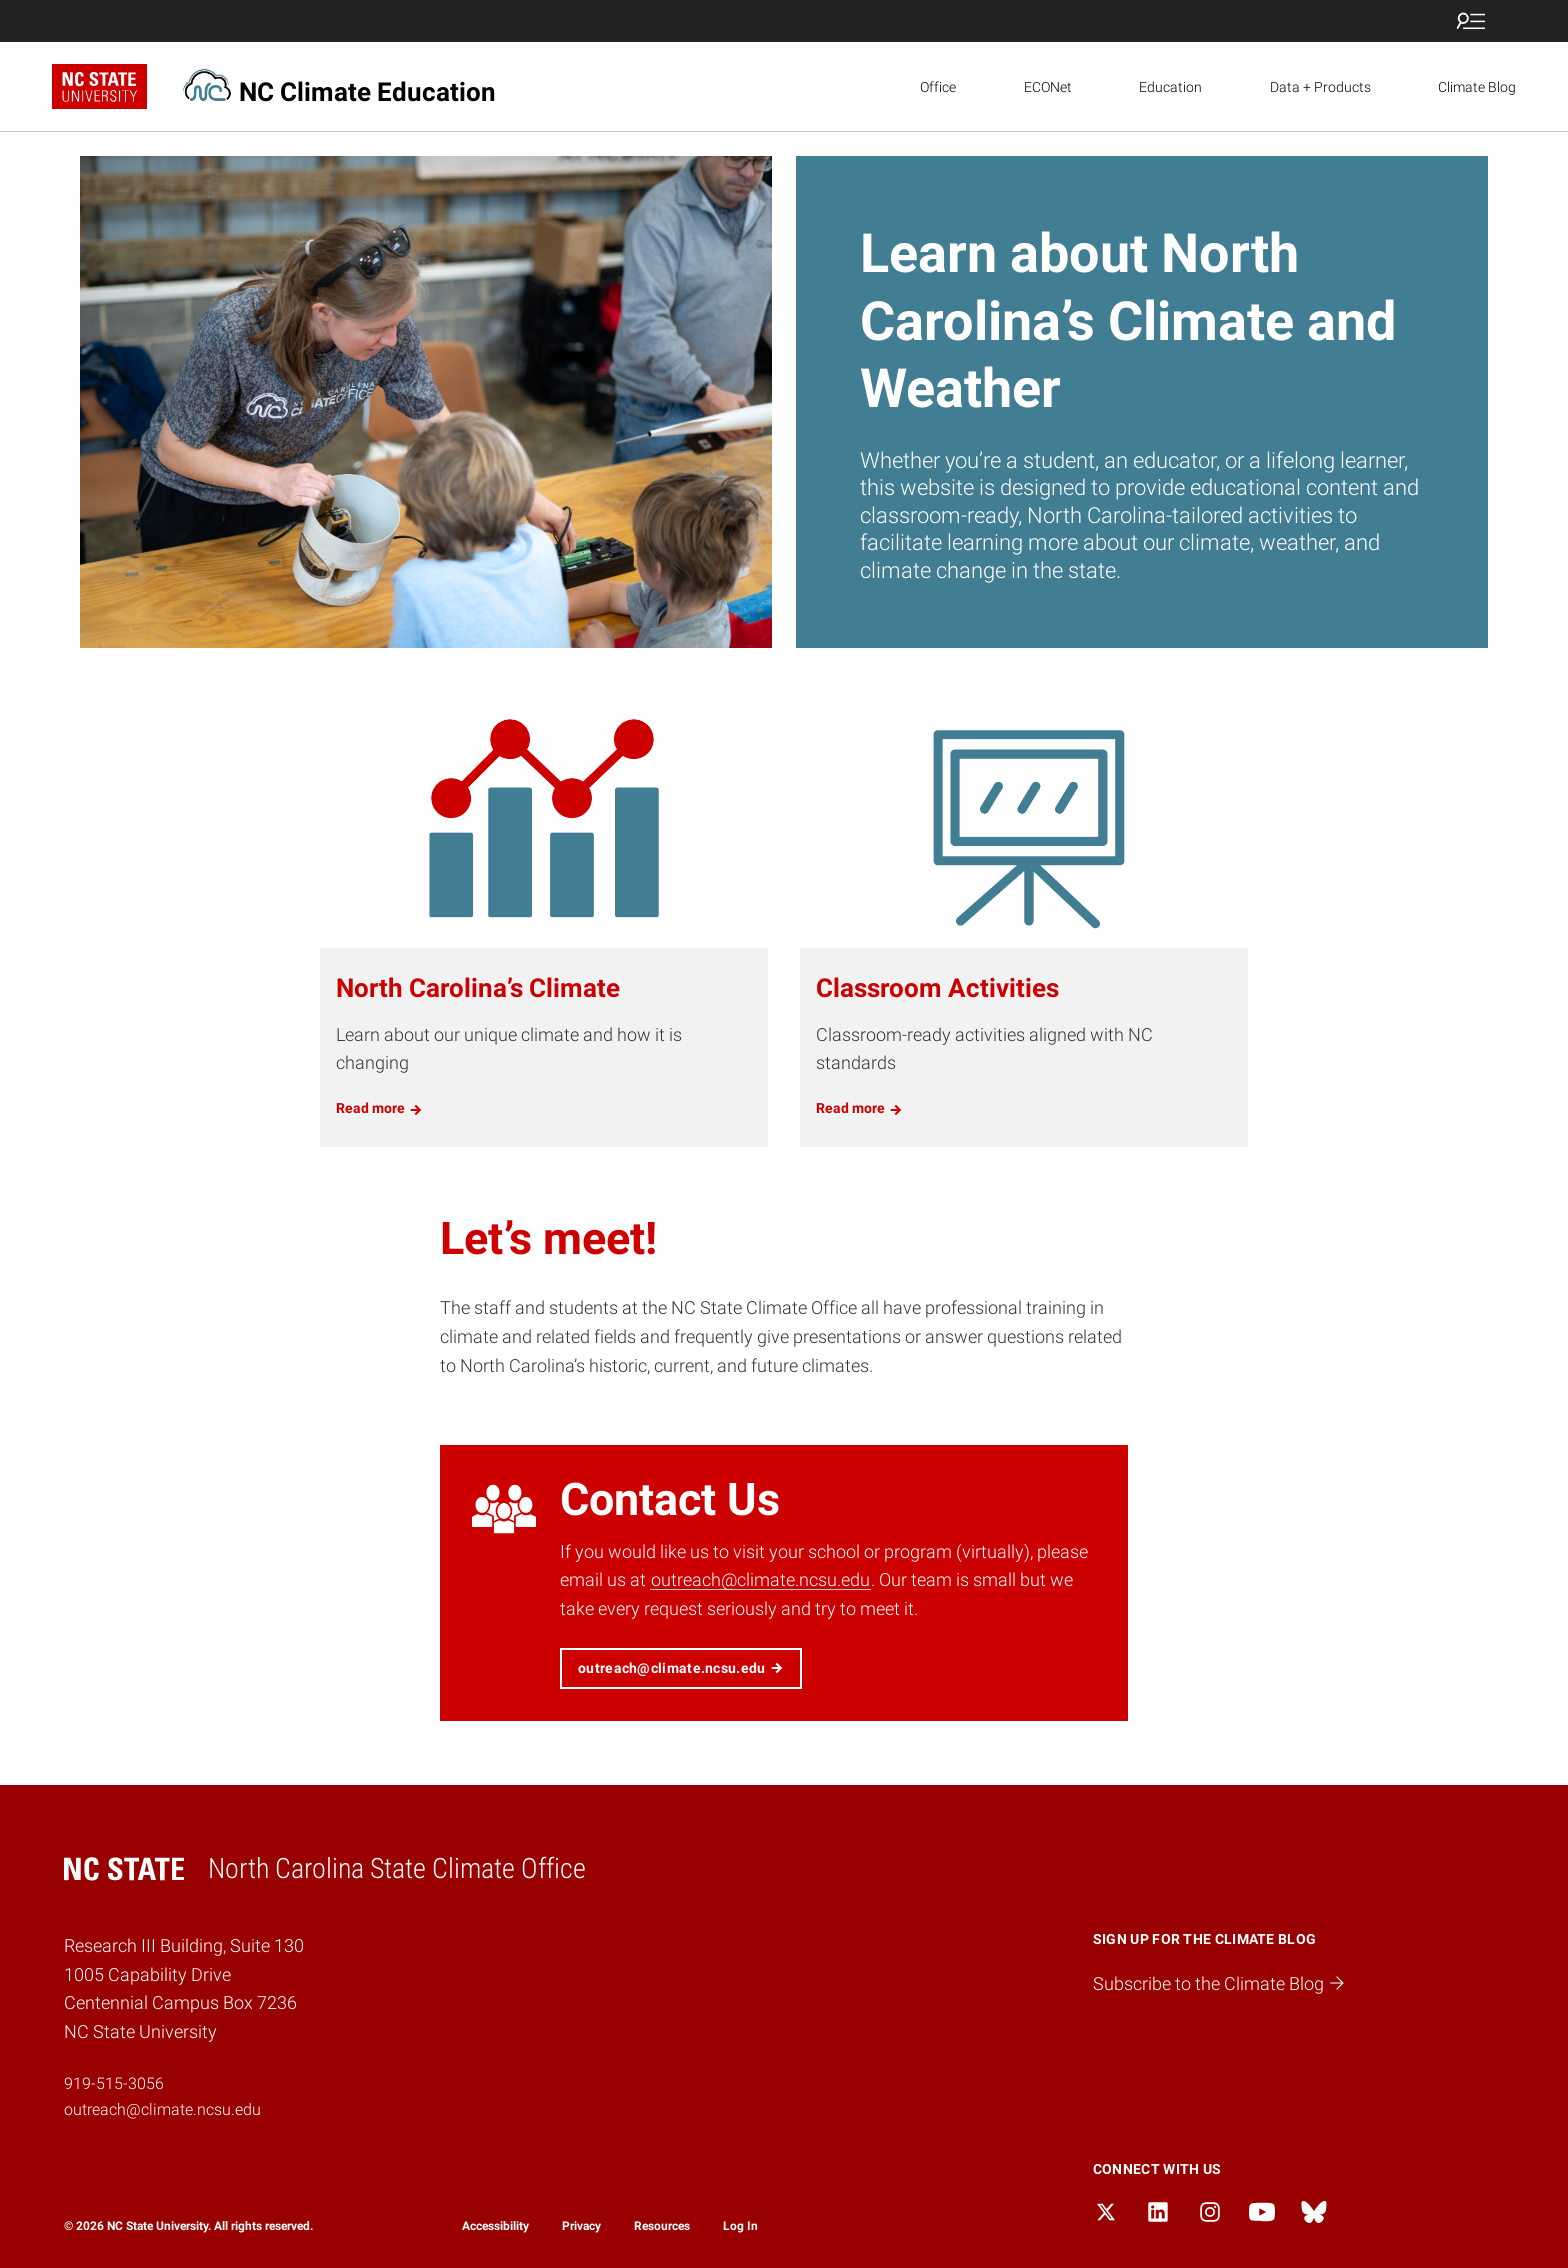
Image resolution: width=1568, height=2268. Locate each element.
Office (938, 87)
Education (1170, 87)
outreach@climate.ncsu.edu (760, 1579)
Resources (662, 2226)
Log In (740, 2226)
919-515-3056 (114, 2083)
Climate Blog (1477, 87)
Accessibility (495, 2226)
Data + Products (1320, 87)
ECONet (1048, 87)
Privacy (581, 2226)
